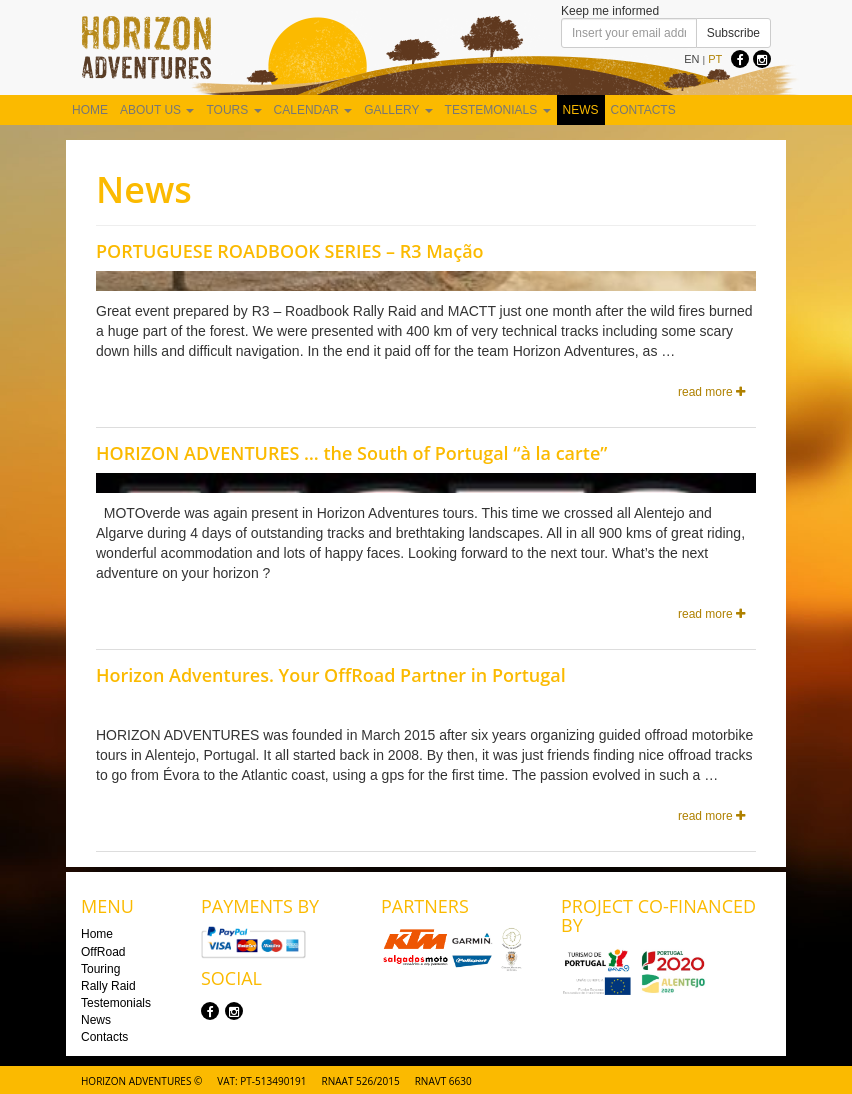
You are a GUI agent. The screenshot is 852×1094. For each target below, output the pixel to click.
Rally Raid (108, 986)
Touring (100, 969)
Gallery (398, 110)
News (581, 110)
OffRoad (103, 952)
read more (711, 392)
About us (157, 110)
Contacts (643, 110)
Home (90, 110)
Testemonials (498, 110)
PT (715, 59)
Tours (233, 110)
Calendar (313, 110)
